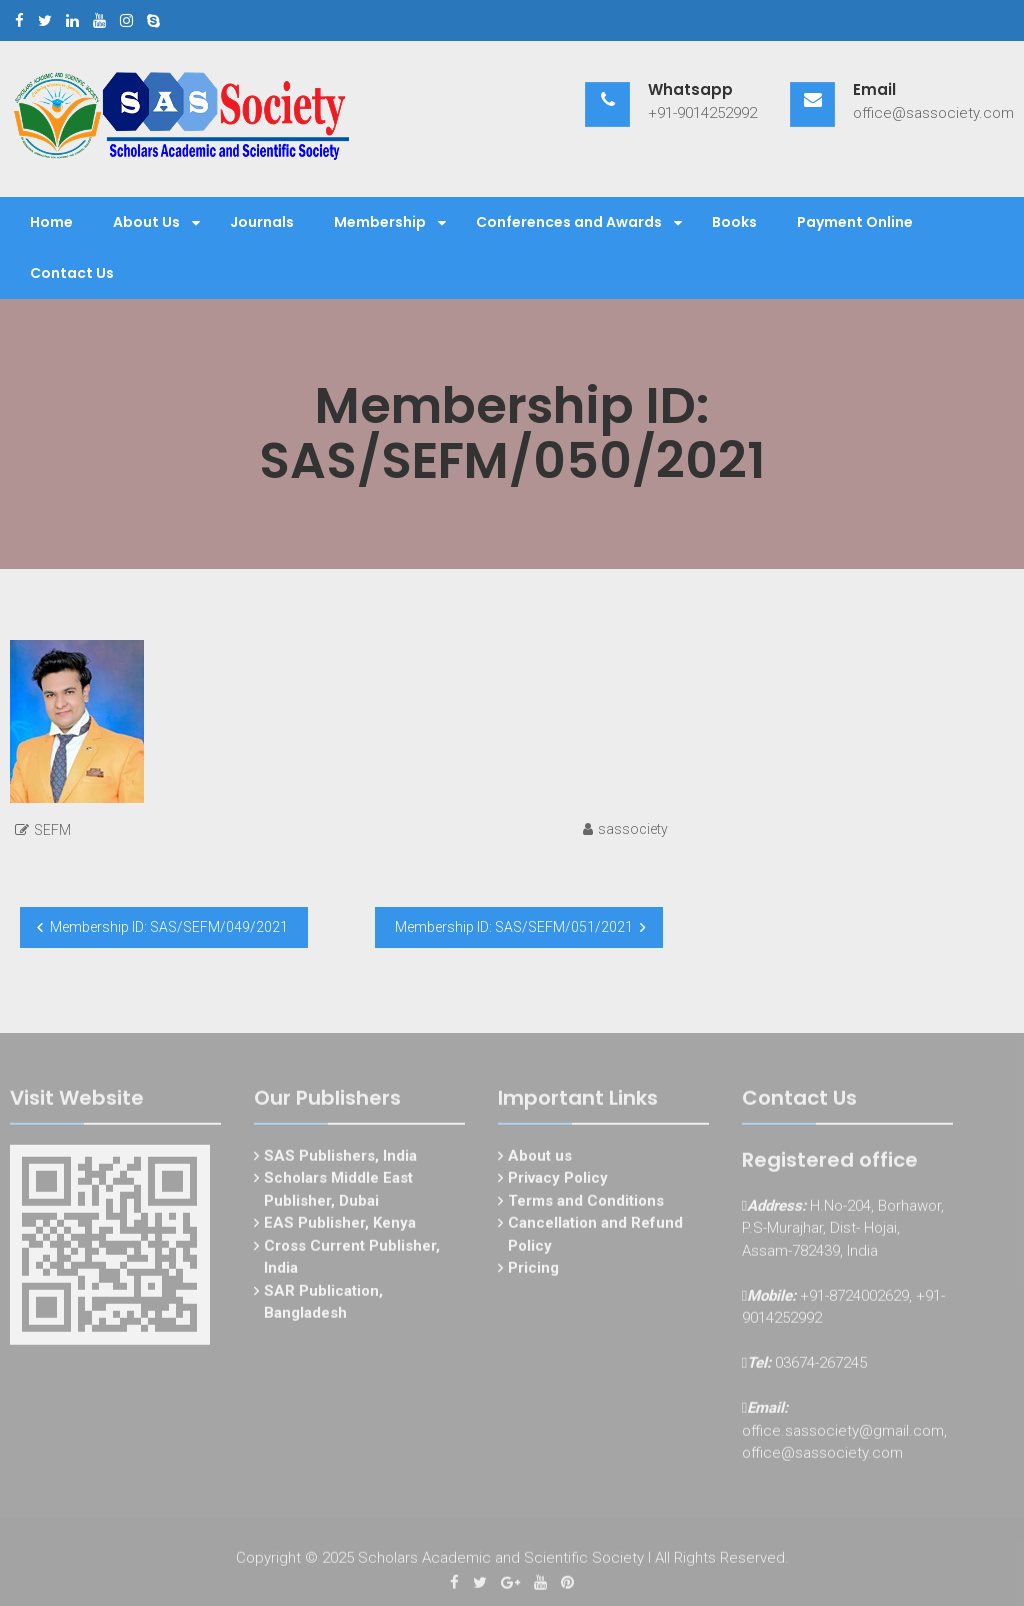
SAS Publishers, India (340, 1158)
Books (734, 222)
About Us (146, 222)
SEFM (52, 830)
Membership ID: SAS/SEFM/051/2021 (514, 927)
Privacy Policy (558, 1181)
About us (540, 1158)
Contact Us (72, 273)
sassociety (633, 829)
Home (51, 222)
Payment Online (855, 222)
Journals (262, 222)
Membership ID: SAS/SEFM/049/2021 (169, 927)
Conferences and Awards (569, 222)
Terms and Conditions (586, 1203)
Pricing (533, 1271)
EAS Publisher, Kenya (340, 1226)
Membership (380, 222)
